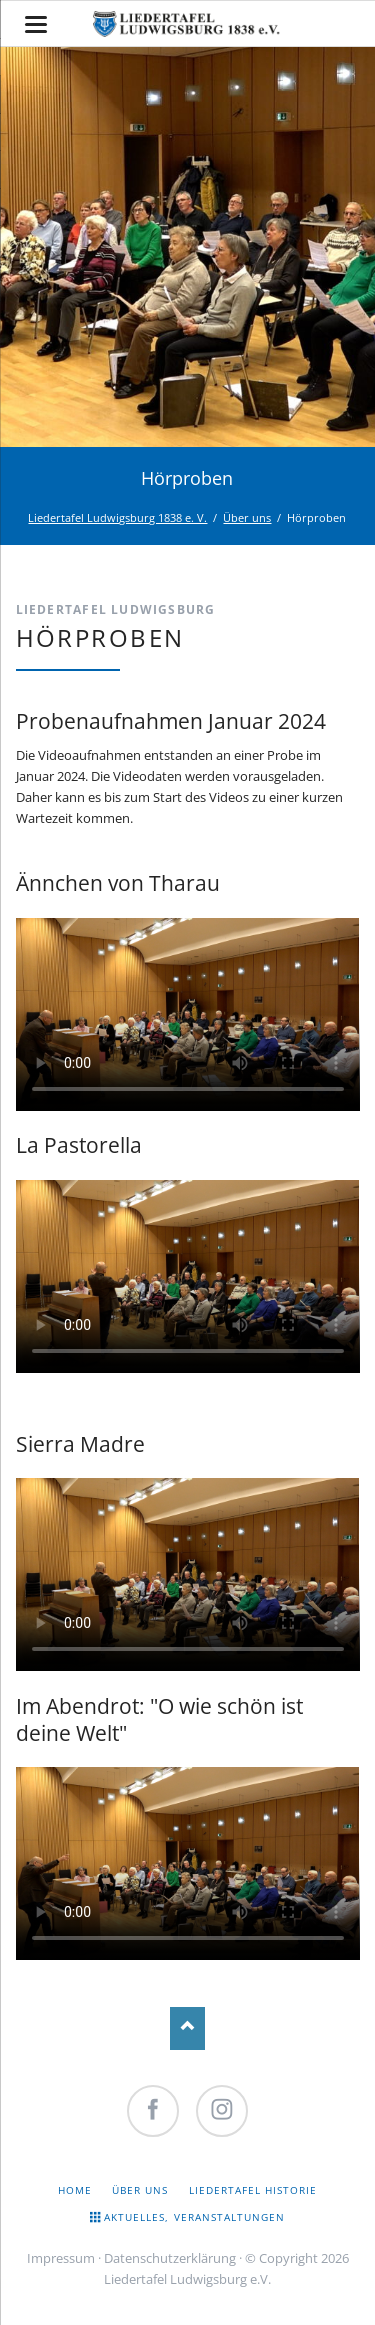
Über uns (247, 517)
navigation (36, 24)
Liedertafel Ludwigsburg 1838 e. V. (117, 517)
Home (75, 2190)
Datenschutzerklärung (170, 2258)
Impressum (61, 2258)
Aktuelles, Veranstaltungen (194, 2217)
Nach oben (187, 2028)
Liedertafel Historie (253, 2190)
